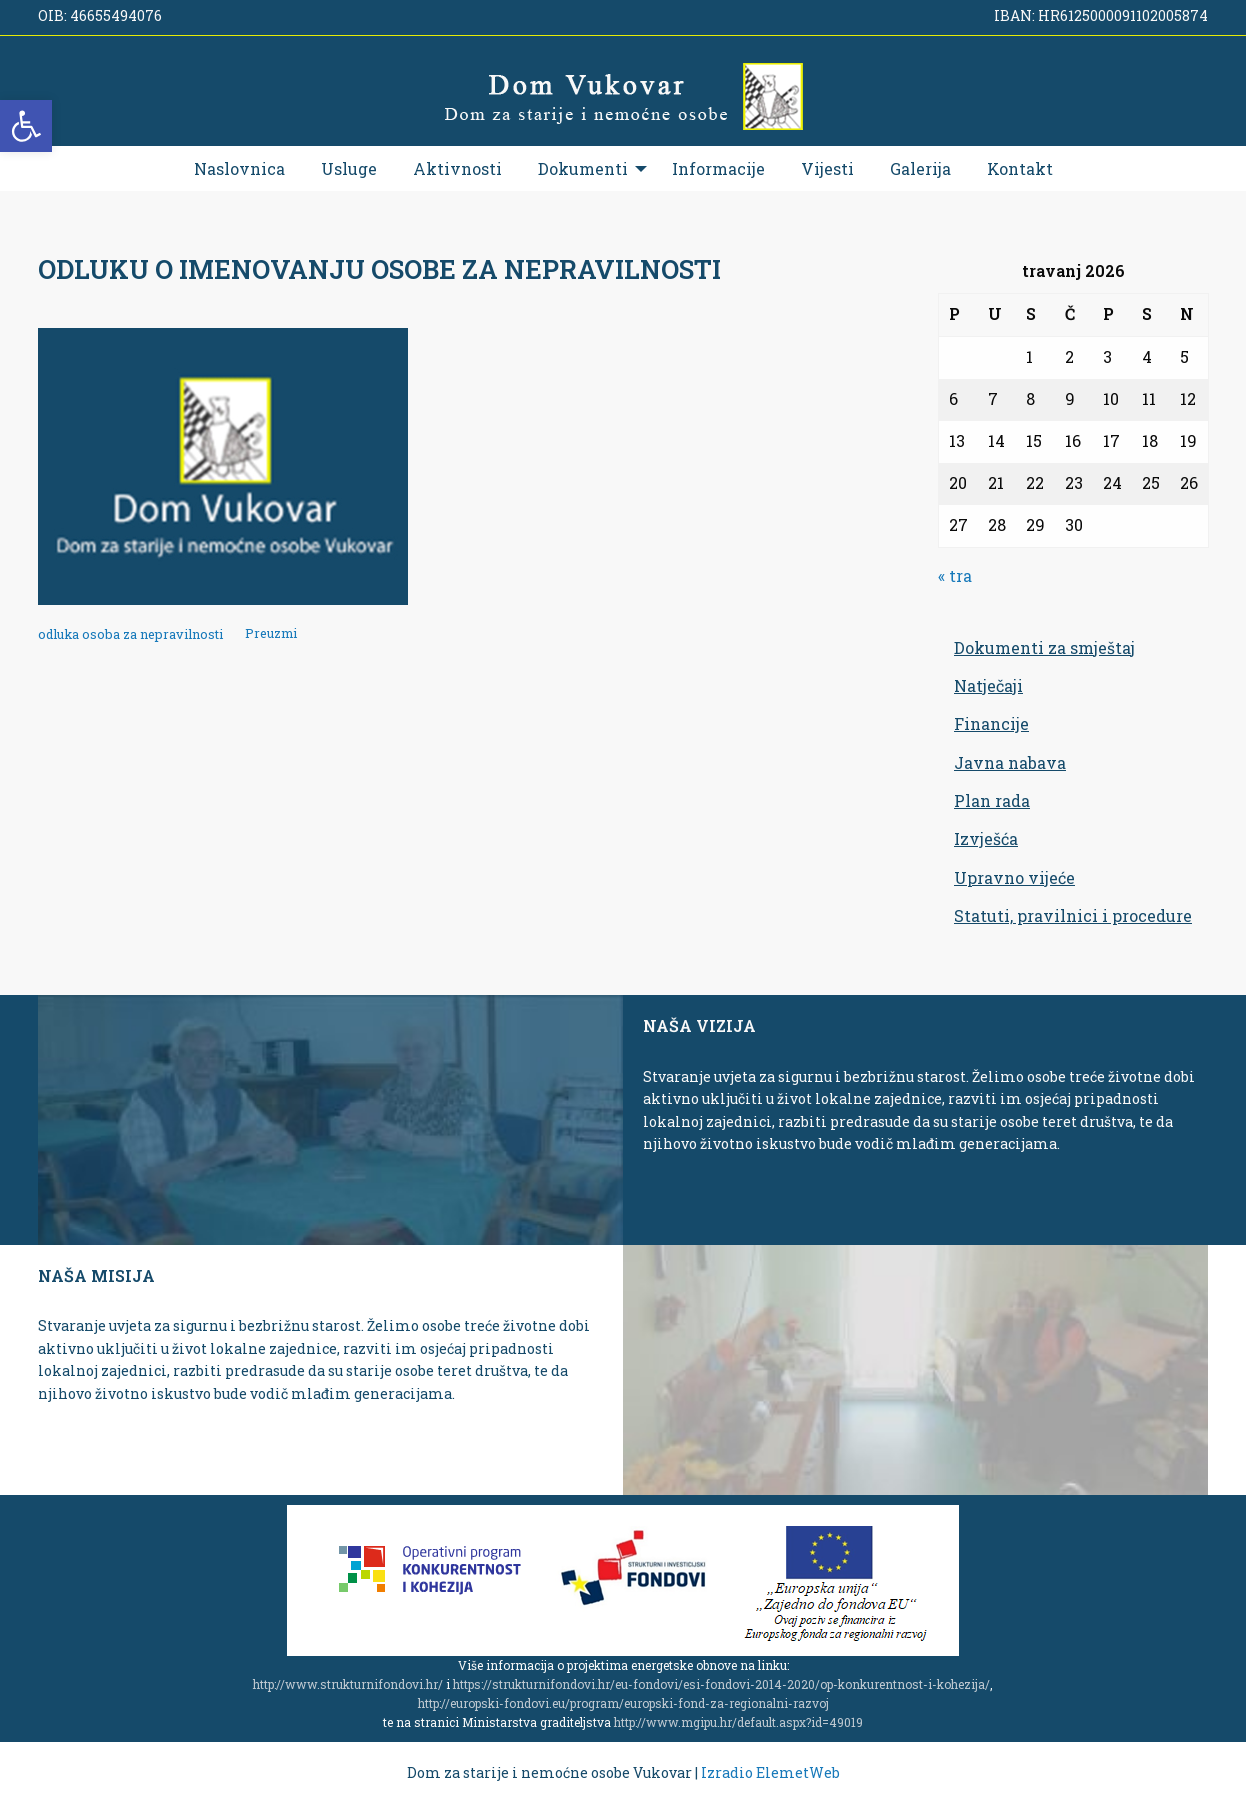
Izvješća (986, 838)
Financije (991, 723)
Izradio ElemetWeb (770, 1772)
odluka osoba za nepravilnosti (130, 634)
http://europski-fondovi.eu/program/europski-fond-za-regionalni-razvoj (623, 1703)
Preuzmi (271, 634)
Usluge (349, 168)
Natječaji (988, 685)
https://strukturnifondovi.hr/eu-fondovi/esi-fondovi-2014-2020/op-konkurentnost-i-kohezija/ (721, 1684)
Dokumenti (583, 168)
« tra (955, 575)
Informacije (718, 168)
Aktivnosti (457, 168)
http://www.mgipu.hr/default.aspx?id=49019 (738, 1722)
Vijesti (827, 168)
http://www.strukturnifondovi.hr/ (348, 1684)
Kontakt (1020, 168)
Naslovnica (239, 168)
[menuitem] (239, 168)
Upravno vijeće (1014, 877)
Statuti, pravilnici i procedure (1073, 915)
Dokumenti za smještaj (1044, 647)
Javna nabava (1010, 762)
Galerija (920, 168)
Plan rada (992, 800)
